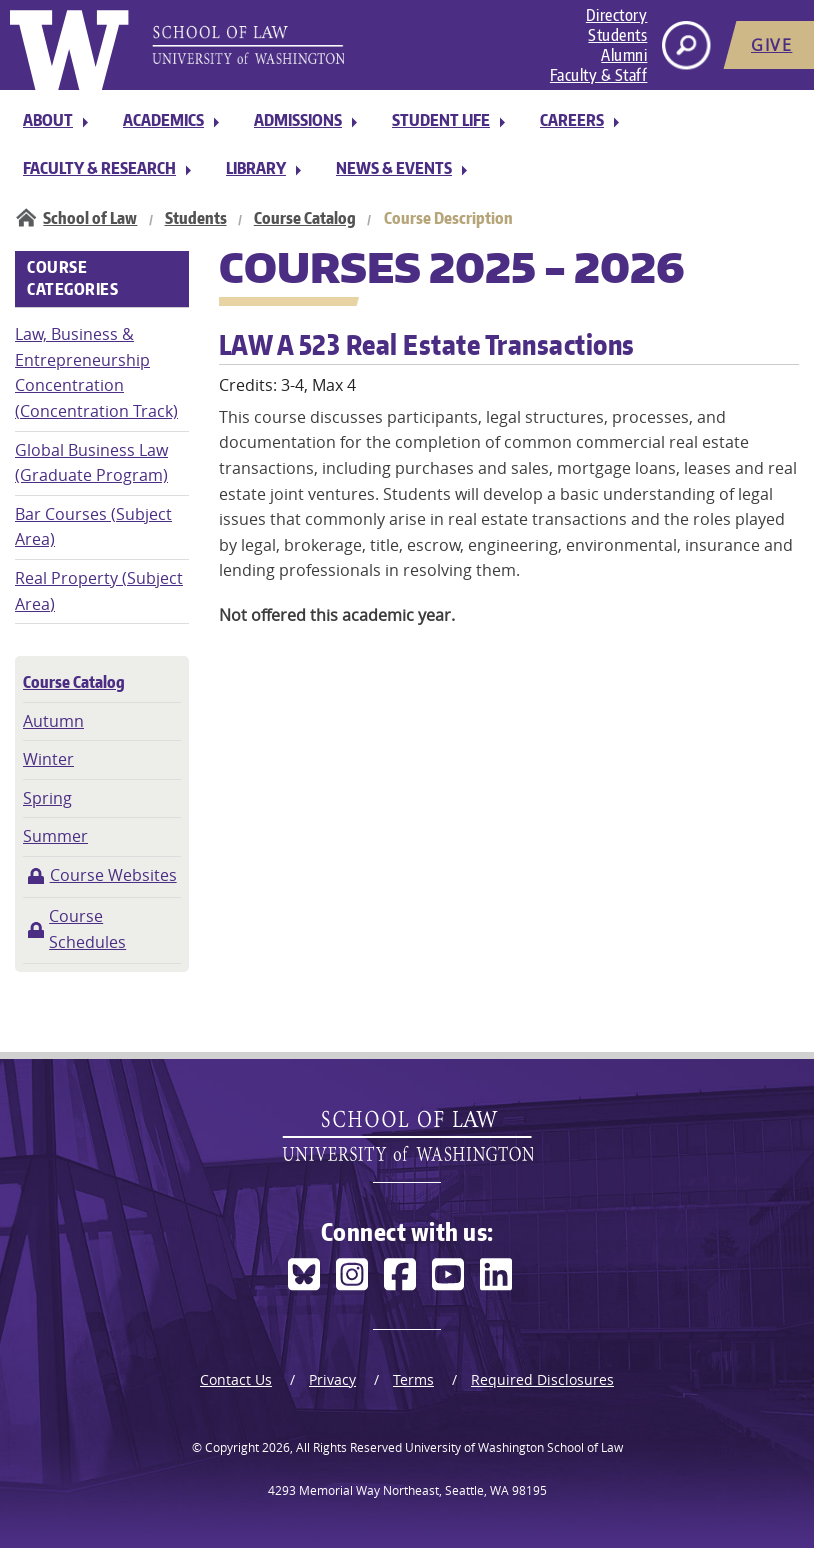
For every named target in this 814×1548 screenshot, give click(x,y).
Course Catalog (305, 218)
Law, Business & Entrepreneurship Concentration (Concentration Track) (96, 372)
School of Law (90, 218)
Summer (55, 836)
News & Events (394, 168)
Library (256, 168)
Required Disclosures (542, 1379)
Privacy (332, 1379)
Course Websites (113, 875)
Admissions (298, 120)
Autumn (53, 721)
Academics (163, 120)
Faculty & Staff (599, 75)
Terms (413, 1379)
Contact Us (236, 1379)
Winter (48, 759)
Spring (47, 798)
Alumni (624, 55)
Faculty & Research (99, 168)
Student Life (441, 120)
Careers (572, 120)
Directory (617, 15)
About (48, 120)
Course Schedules (87, 929)
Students (617, 35)
